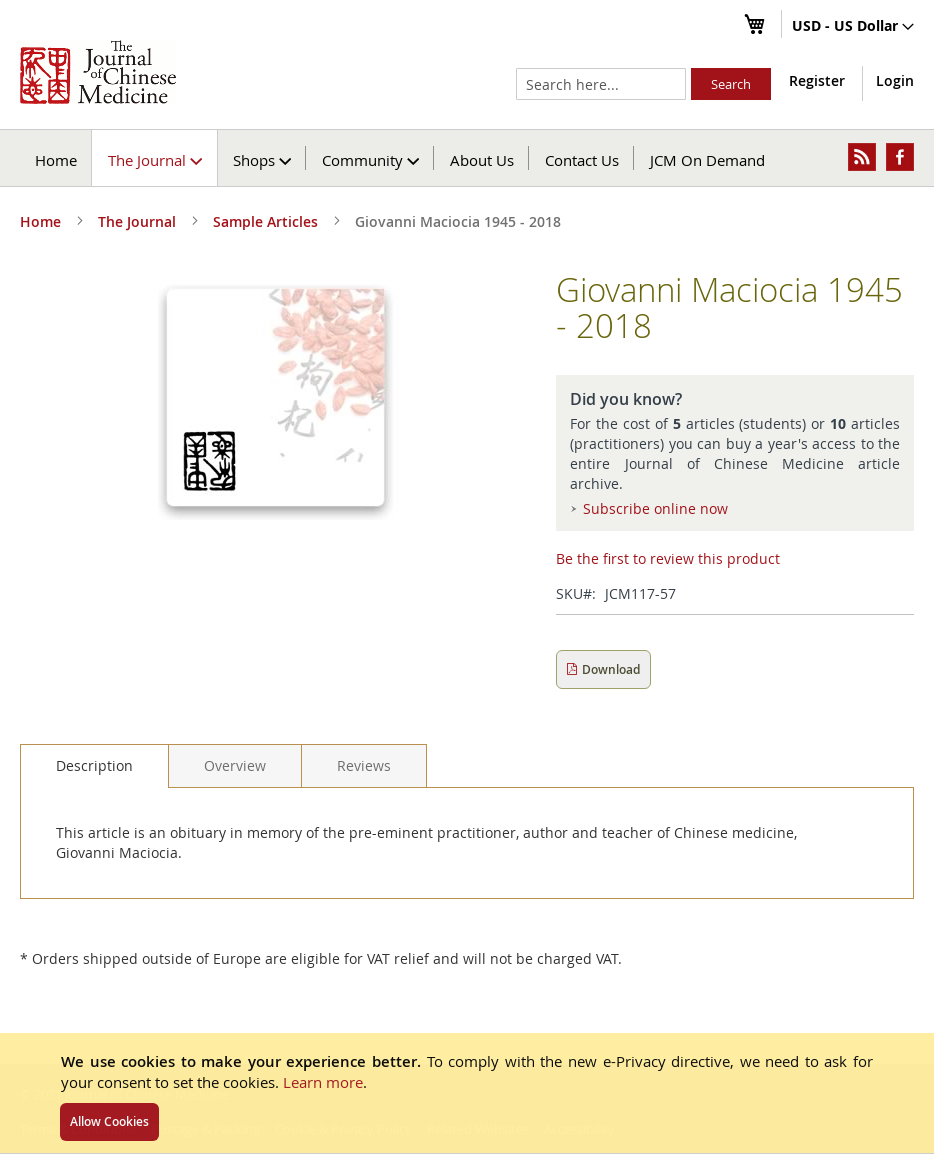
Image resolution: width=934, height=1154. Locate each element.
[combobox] (601, 84)
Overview (235, 765)
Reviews (364, 765)
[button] (853, 27)
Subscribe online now (655, 508)
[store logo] (98, 72)
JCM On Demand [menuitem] (707, 160)
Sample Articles (265, 221)
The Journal (137, 221)
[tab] (94, 766)
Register (817, 80)
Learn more (323, 1082)
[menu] (467, 158)
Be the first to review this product (668, 558)
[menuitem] (155, 158)
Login (895, 80)
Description (94, 765)
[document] (467, 1093)
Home (56, 160)
